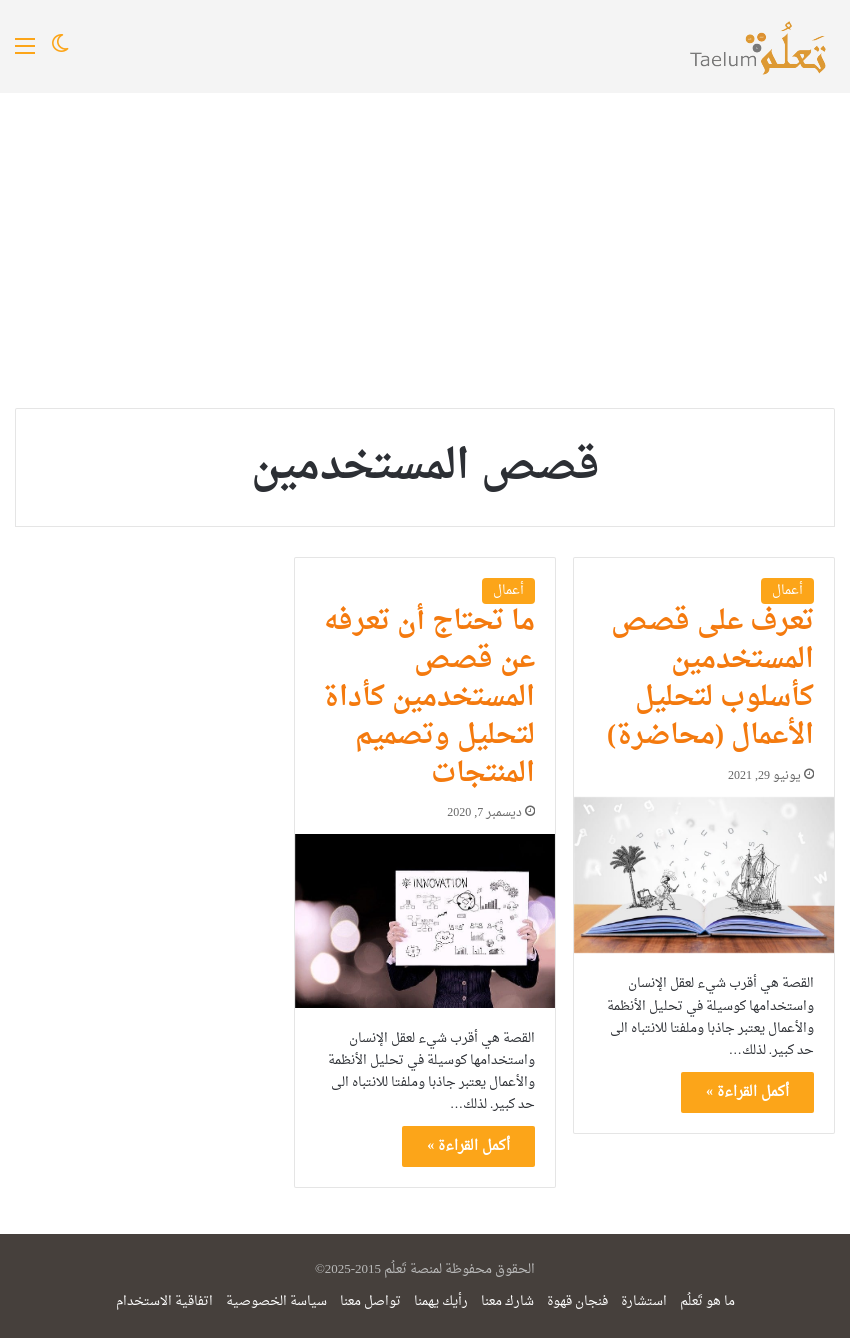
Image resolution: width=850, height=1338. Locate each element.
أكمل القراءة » (747, 1092)
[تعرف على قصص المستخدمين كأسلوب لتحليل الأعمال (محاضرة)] (704, 875)
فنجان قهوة (577, 1301)
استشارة (644, 1301)
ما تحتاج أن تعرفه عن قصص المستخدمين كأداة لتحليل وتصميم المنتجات (429, 697)
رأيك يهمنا (441, 1301)
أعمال (787, 590)
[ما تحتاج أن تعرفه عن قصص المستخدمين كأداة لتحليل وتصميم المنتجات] (425, 920)
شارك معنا (507, 1301)
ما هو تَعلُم (707, 1301)
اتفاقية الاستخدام (164, 1301)
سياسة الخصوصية (276, 1301)
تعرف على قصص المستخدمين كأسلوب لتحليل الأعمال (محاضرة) (710, 678)
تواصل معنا (370, 1301)
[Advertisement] (425, 243)
